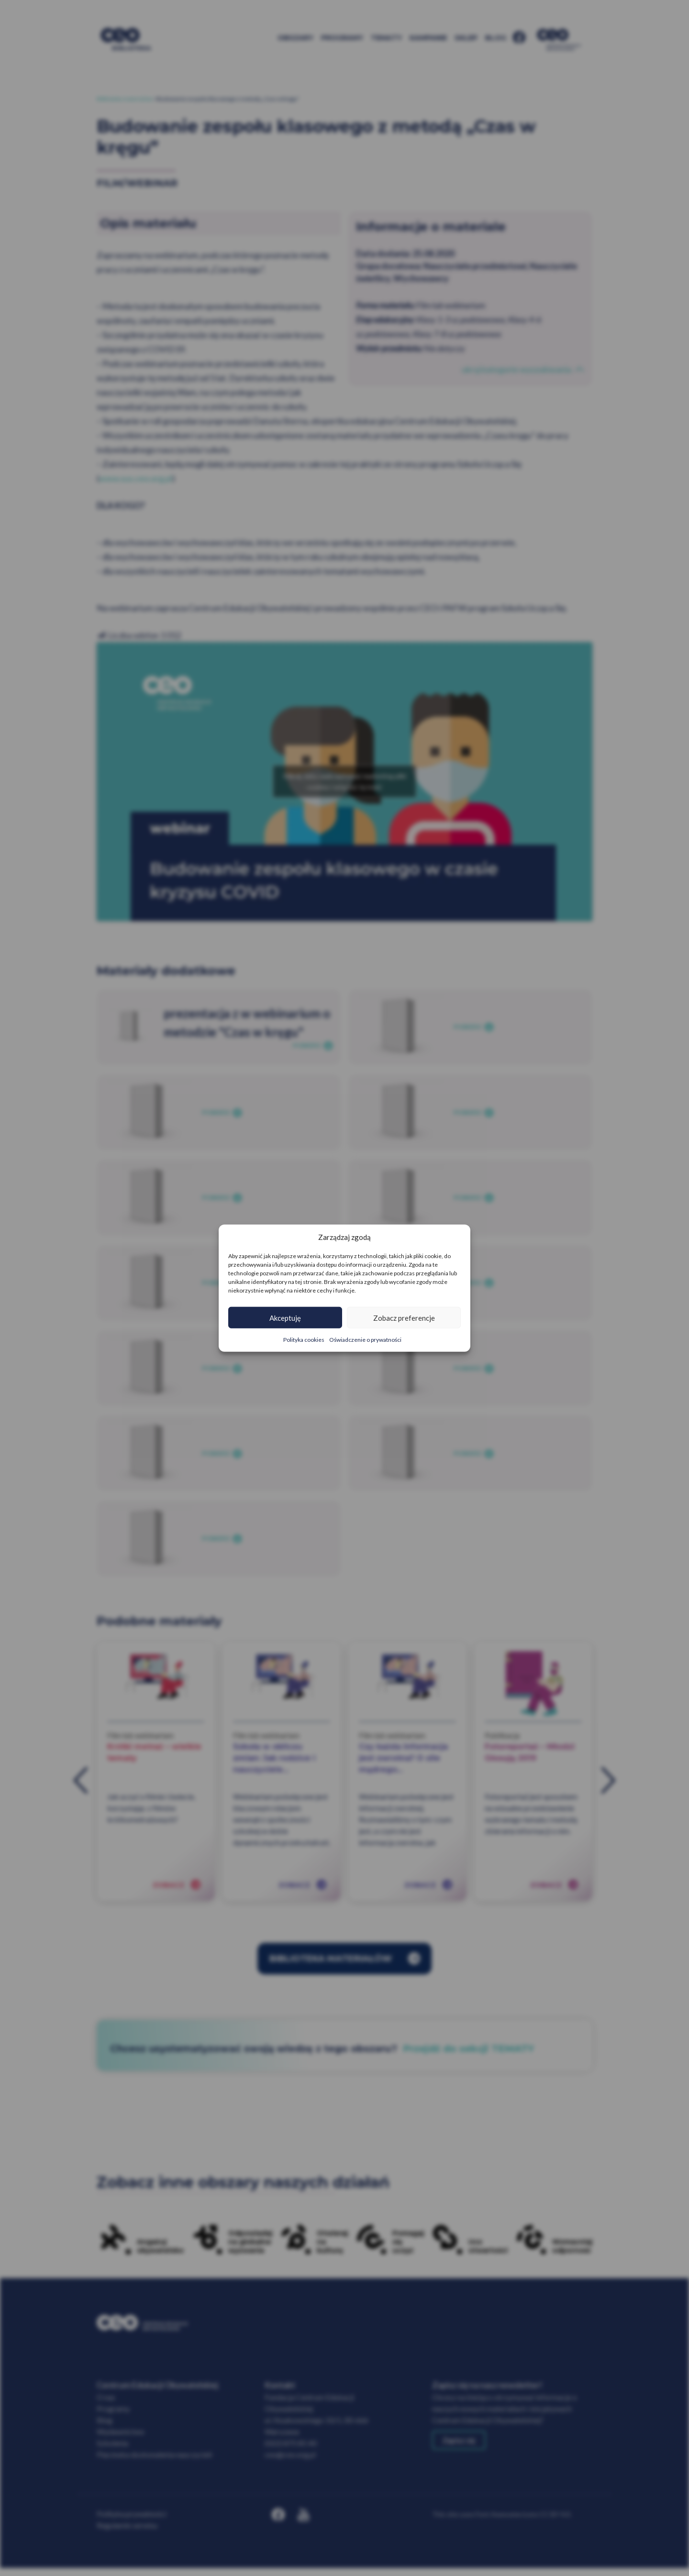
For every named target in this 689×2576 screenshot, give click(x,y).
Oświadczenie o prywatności (365, 1339)
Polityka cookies (303, 1339)
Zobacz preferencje (404, 1317)
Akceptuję (285, 1317)
